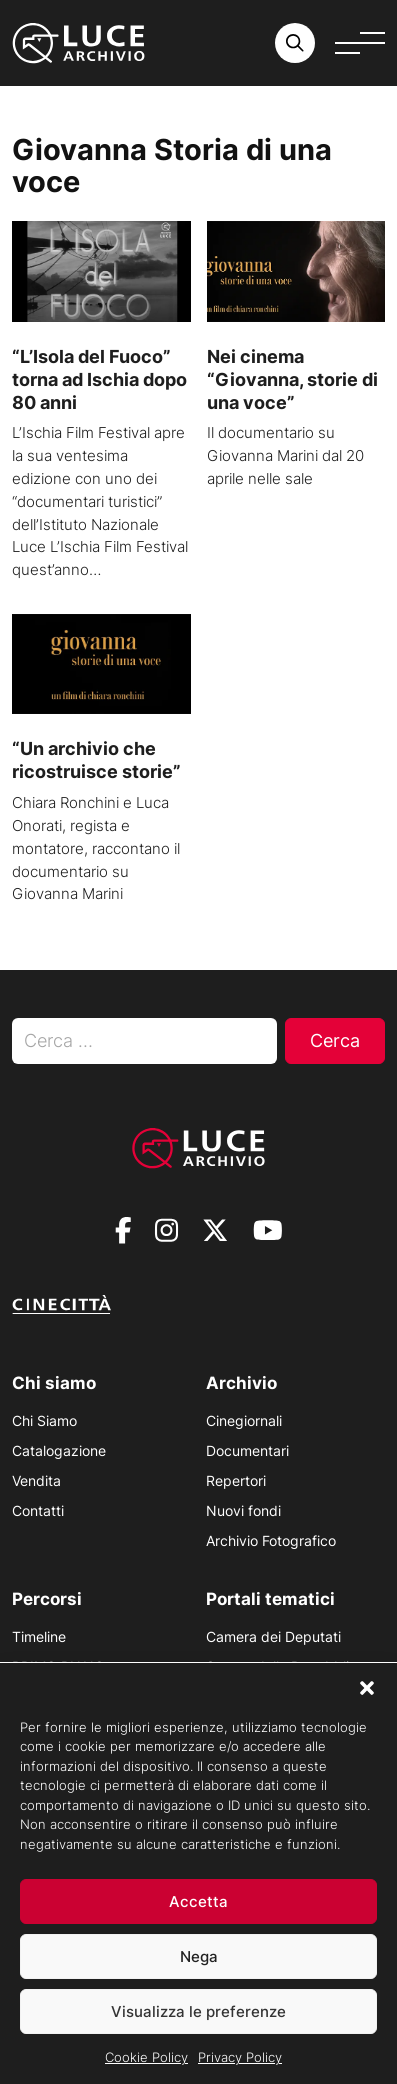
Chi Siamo (44, 1420)
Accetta (198, 1905)
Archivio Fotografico (271, 1540)
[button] (367, 1692)
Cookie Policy (146, 2061)
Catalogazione (59, 1450)
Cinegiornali (244, 1420)
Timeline (39, 1636)
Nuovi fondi (243, 1510)
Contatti (38, 1510)
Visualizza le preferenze (198, 2015)
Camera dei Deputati (273, 1636)
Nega (199, 1960)
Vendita (36, 1480)
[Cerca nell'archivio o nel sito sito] (295, 43)
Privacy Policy (240, 2061)
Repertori (236, 1480)
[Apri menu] (360, 43)
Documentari (247, 1450)
